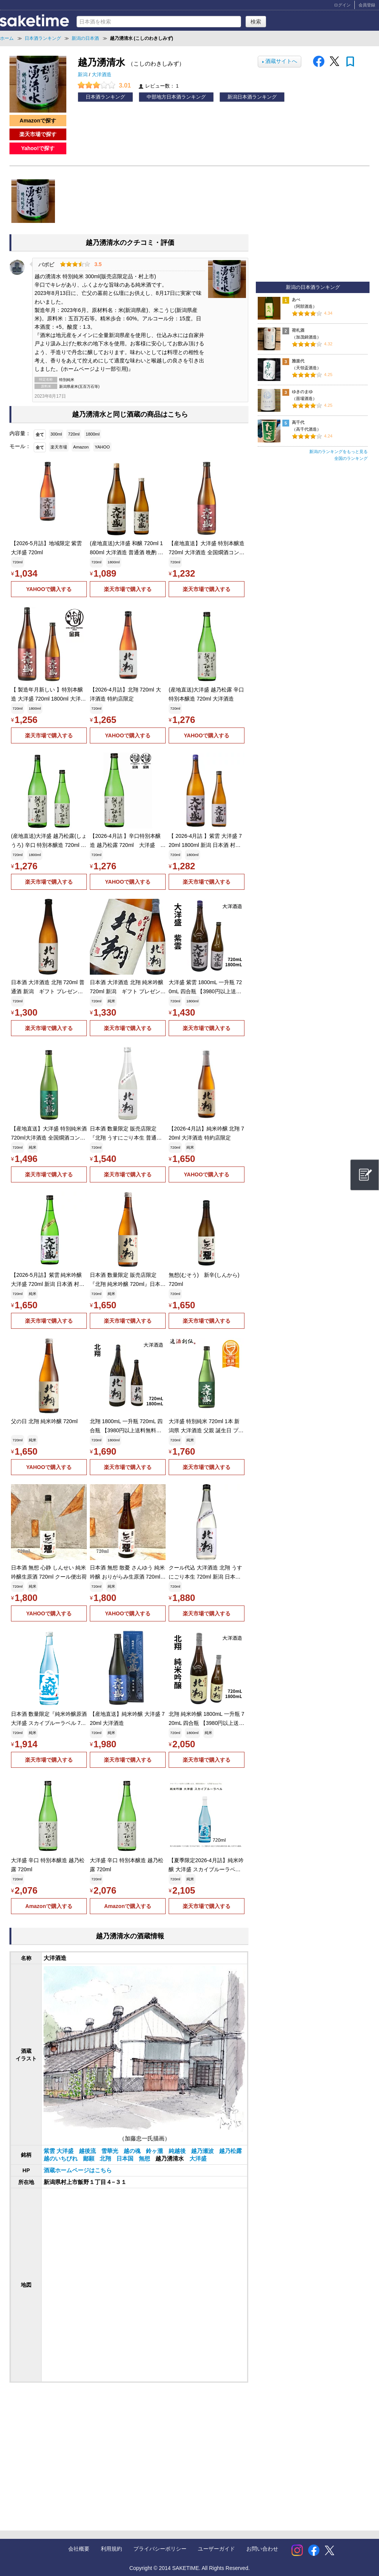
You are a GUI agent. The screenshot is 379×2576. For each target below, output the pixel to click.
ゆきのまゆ (302, 391)
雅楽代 (298, 361)
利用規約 (111, 2549)
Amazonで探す (38, 121)
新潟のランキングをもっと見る (338, 451)
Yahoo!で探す (38, 148)
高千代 (298, 422)
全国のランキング (351, 458)
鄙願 (89, 2159)
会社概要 (78, 2549)
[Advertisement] (72, 2449)
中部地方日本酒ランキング (176, 97)
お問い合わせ (262, 2549)
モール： (20, 446)
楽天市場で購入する (128, 589)
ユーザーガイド (216, 2549)
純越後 (178, 2151)
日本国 (125, 2159)
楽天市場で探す (37, 134)
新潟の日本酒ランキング (313, 287)
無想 (145, 2159)
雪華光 (110, 2151)
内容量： (20, 433)
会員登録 (367, 5)
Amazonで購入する (48, 1906)
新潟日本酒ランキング (252, 97)
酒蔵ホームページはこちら (78, 2170)
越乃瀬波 (203, 2151)
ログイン (342, 5)
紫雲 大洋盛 (59, 2151)
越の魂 (133, 2151)
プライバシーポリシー (159, 2549)
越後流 (88, 2151)
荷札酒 (298, 330)
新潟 (83, 74)
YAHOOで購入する (49, 589)
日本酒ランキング (105, 97)
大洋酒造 (101, 74)
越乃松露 (230, 2151)
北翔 (106, 2159)
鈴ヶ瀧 (155, 2151)
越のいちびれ (61, 2159)
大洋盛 (198, 2159)
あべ (296, 299)
